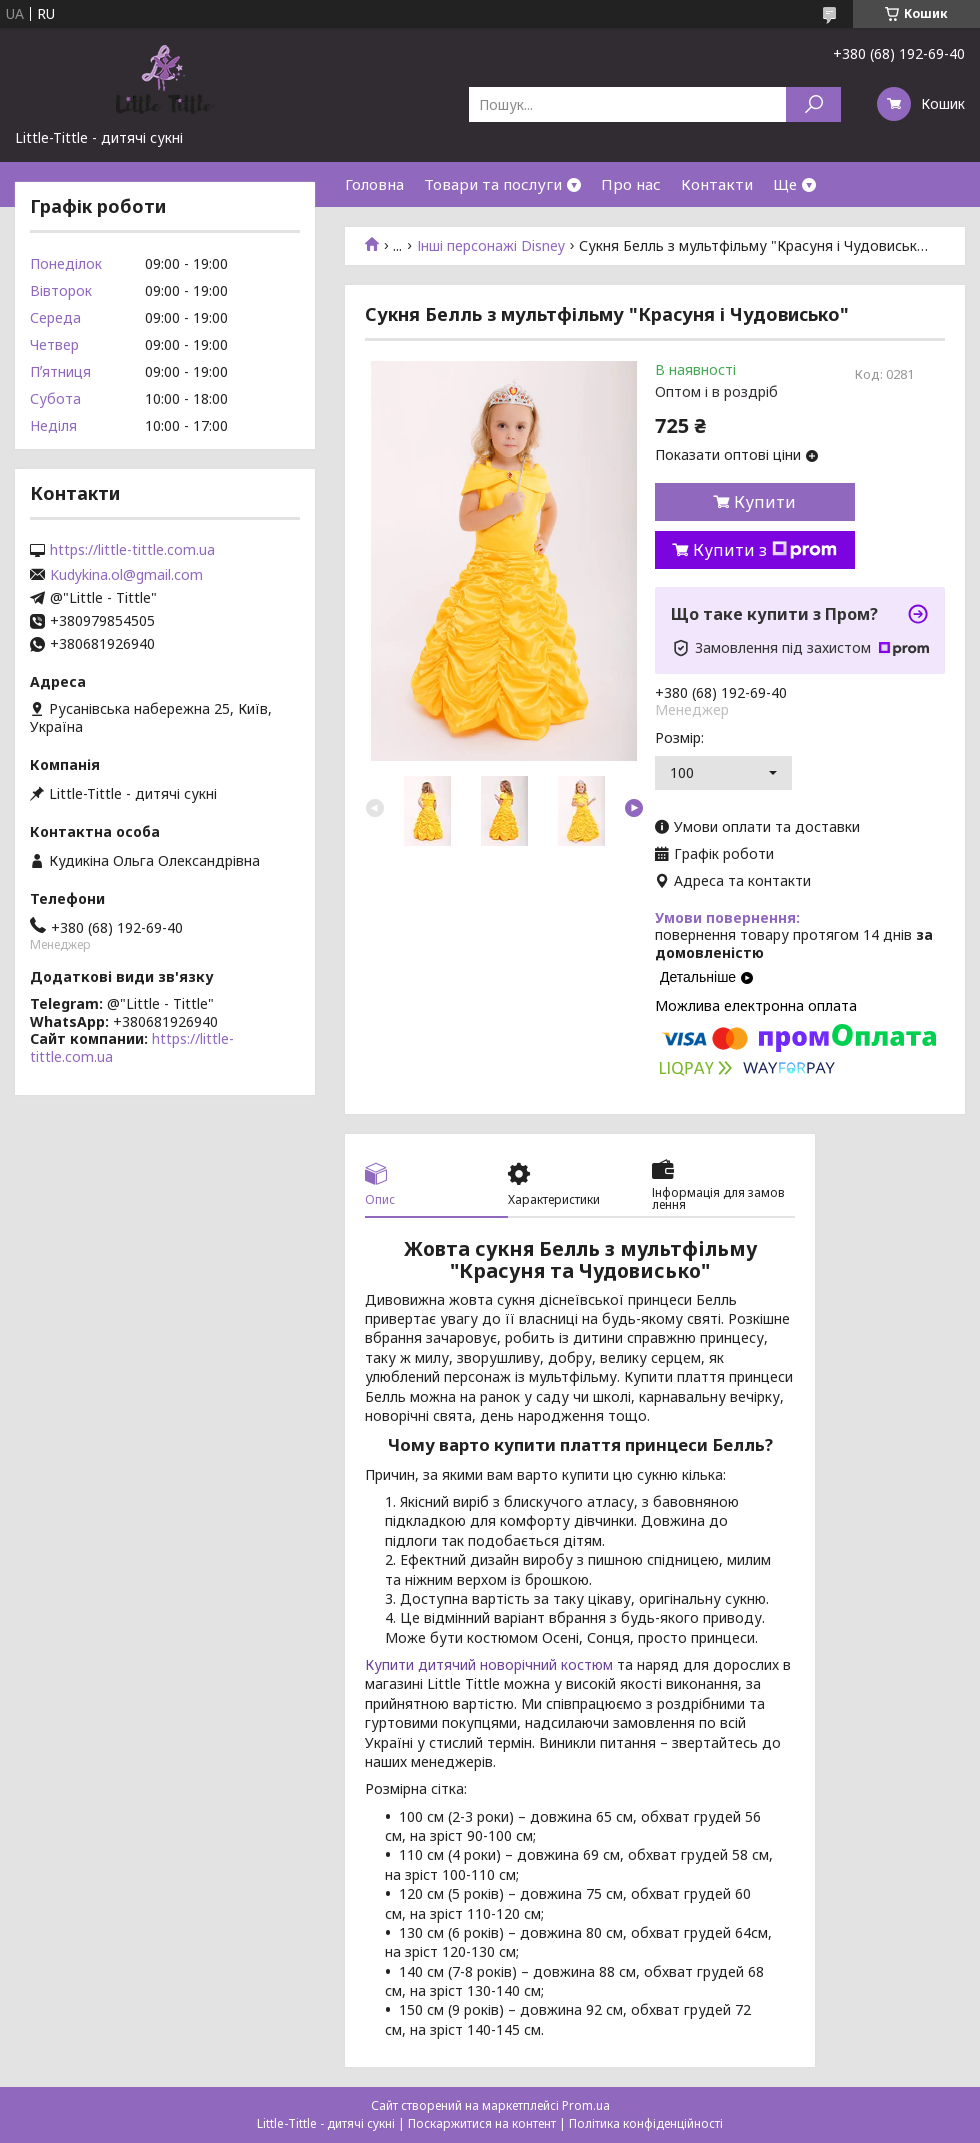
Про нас (631, 184)
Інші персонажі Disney (491, 246)
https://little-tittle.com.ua (132, 550)
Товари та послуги (493, 184)
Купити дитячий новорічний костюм (489, 1664)
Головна (374, 184)
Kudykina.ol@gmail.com (126, 575)
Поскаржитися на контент (482, 2123)
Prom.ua (586, 2105)
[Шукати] (813, 104)
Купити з (765, 550)
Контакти (717, 184)
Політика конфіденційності (646, 2123)
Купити (765, 502)
